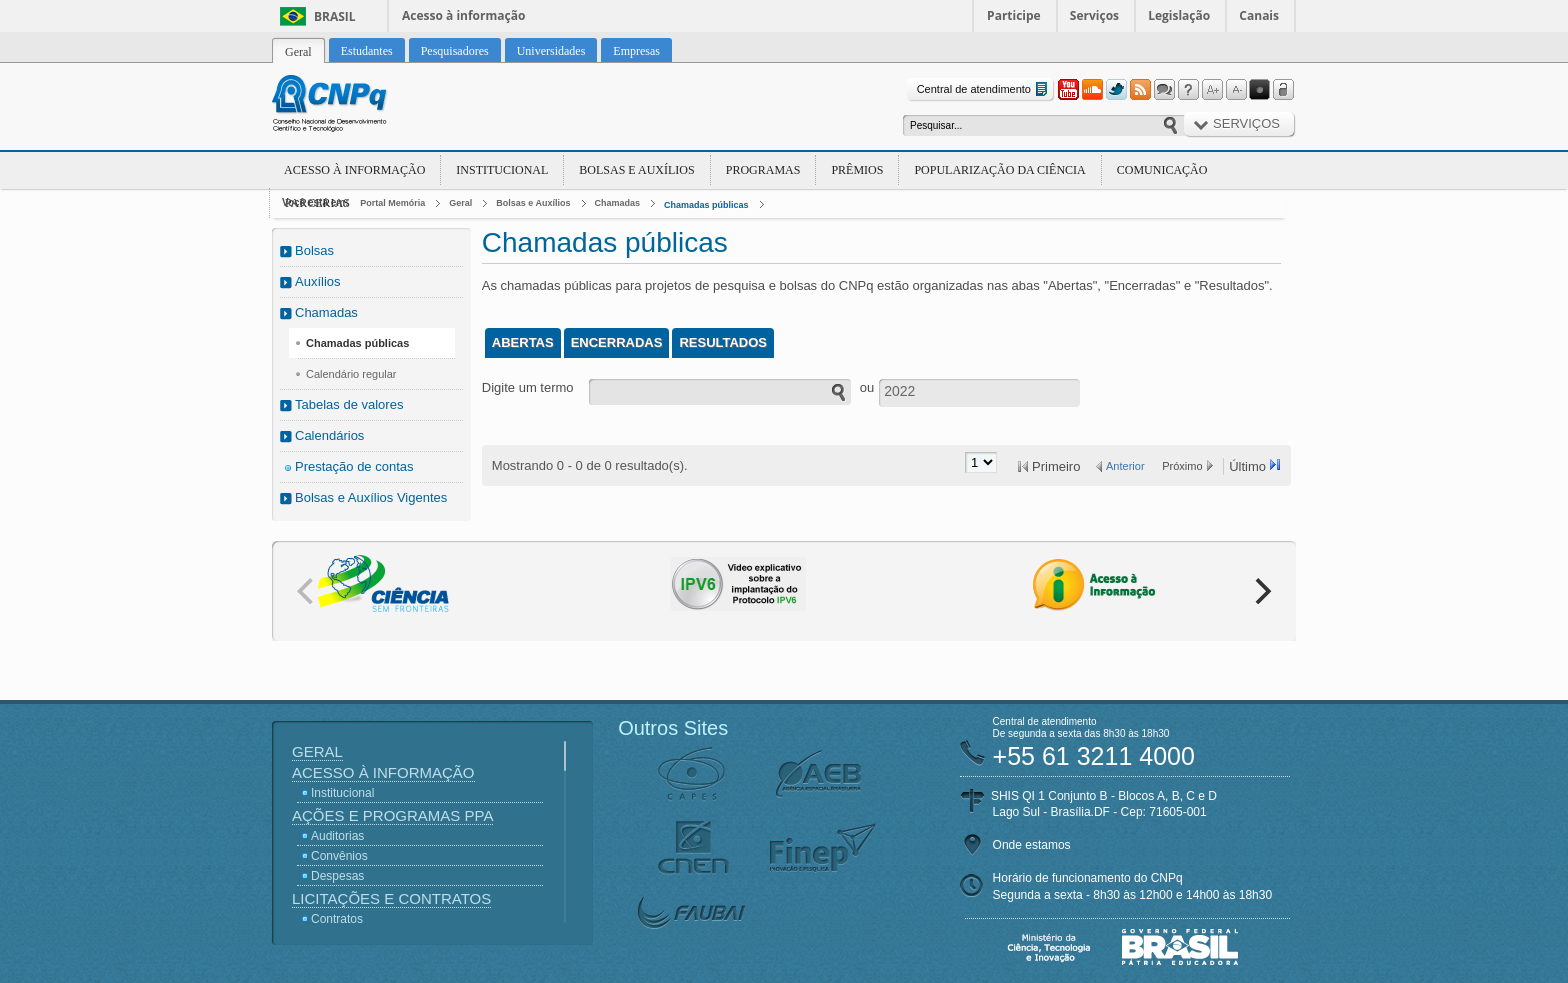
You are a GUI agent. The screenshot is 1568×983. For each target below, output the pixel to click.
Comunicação (1162, 170)
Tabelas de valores (349, 404)
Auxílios (318, 281)
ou (867, 387)
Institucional (502, 170)
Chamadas (618, 203)
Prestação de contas (354, 466)
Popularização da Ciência (999, 170)
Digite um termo (528, 387)
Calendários (329, 435)
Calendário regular (351, 374)
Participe (1014, 15)
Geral (460, 203)
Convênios (339, 856)
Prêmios (857, 170)
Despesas (337, 876)
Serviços (1094, 15)
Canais (1259, 15)
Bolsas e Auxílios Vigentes (371, 497)
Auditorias (337, 836)
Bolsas (314, 250)
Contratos (337, 919)
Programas (763, 170)
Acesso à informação (463, 15)
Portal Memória (392, 203)
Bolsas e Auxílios (636, 170)
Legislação (1179, 15)
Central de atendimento (984, 89)
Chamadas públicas (706, 205)
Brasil (335, 16)
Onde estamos (1032, 845)
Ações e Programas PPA (392, 815)
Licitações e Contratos (391, 898)
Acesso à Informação (354, 170)
